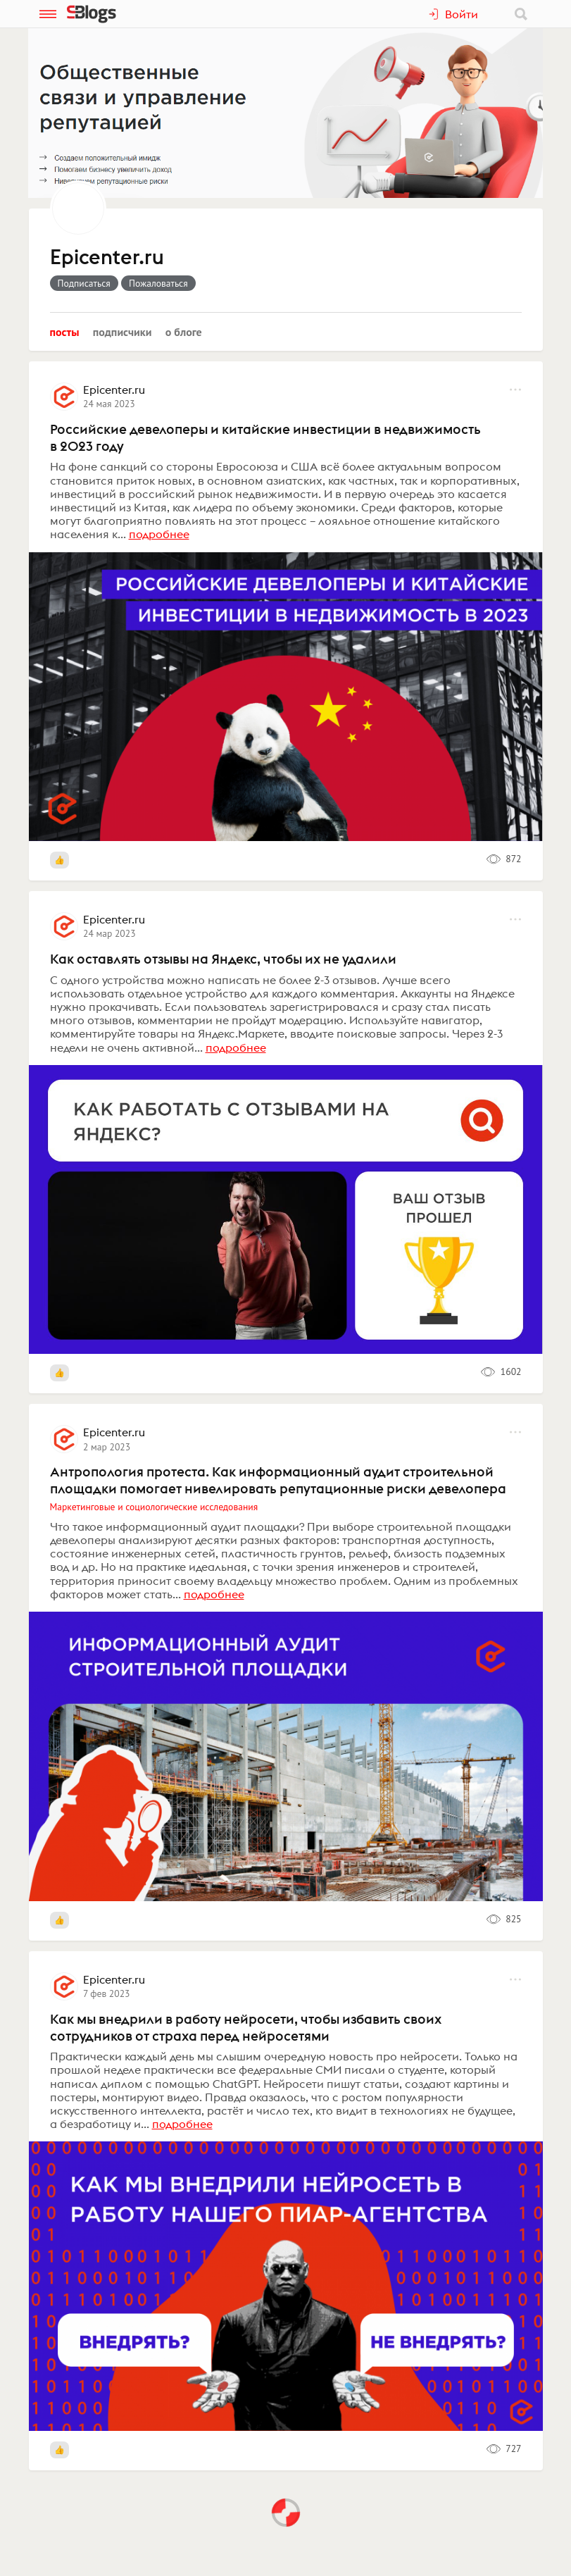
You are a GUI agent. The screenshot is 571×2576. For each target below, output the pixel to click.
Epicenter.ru (107, 257)
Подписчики (122, 332)
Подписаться (84, 283)
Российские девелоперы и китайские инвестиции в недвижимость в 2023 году (265, 437)
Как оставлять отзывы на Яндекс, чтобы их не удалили (223, 958)
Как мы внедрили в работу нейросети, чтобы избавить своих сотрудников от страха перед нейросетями (245, 2027)
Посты (65, 332)
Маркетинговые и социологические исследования (154, 1506)
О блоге (183, 332)
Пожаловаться (158, 283)
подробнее (159, 534)
